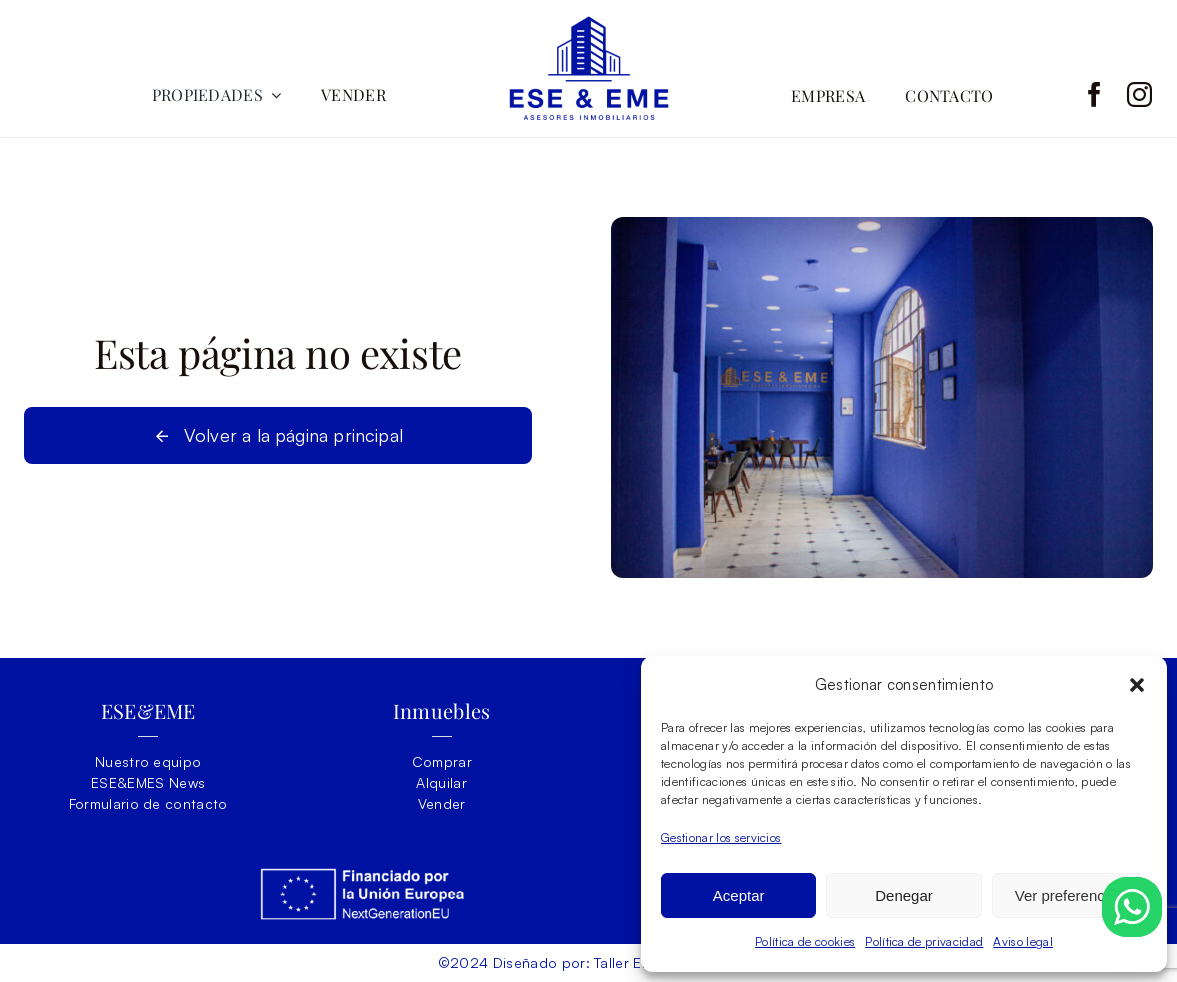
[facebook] (1094, 94)
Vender (442, 803)
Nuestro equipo (148, 761)
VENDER (353, 94)
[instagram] (1139, 94)
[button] (1137, 685)
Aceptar (739, 895)
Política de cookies (805, 941)
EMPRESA (828, 95)
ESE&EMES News (148, 782)
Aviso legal (1023, 941)
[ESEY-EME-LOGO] (589, 25)
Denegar (904, 895)
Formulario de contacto (148, 803)
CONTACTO (949, 95)
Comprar (442, 761)
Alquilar (441, 782)
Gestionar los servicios (721, 837)
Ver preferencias (1069, 895)
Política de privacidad (924, 941)
